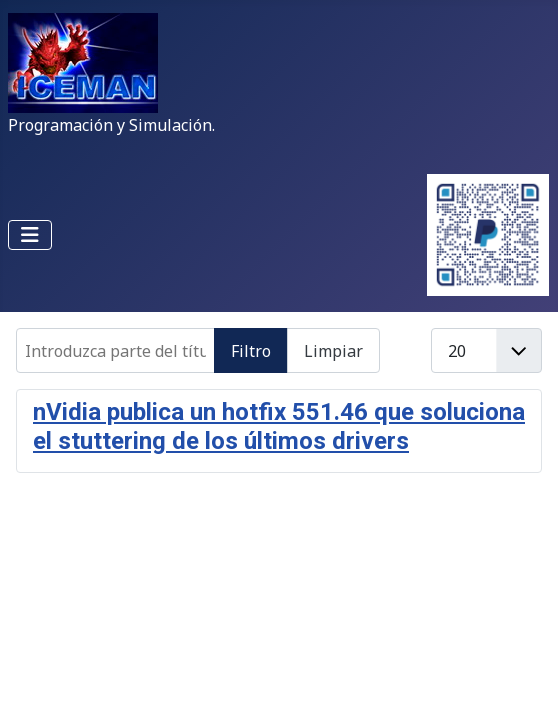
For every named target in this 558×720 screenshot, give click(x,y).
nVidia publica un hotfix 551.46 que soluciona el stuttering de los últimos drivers (279, 426)
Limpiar (333, 351)
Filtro (251, 351)
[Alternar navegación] (30, 235)
